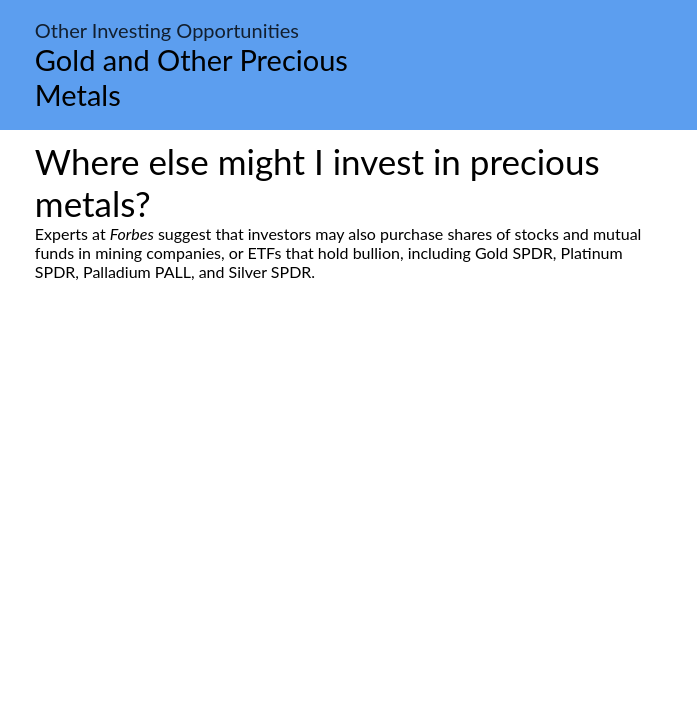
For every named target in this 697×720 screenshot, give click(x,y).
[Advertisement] (348, 469)
